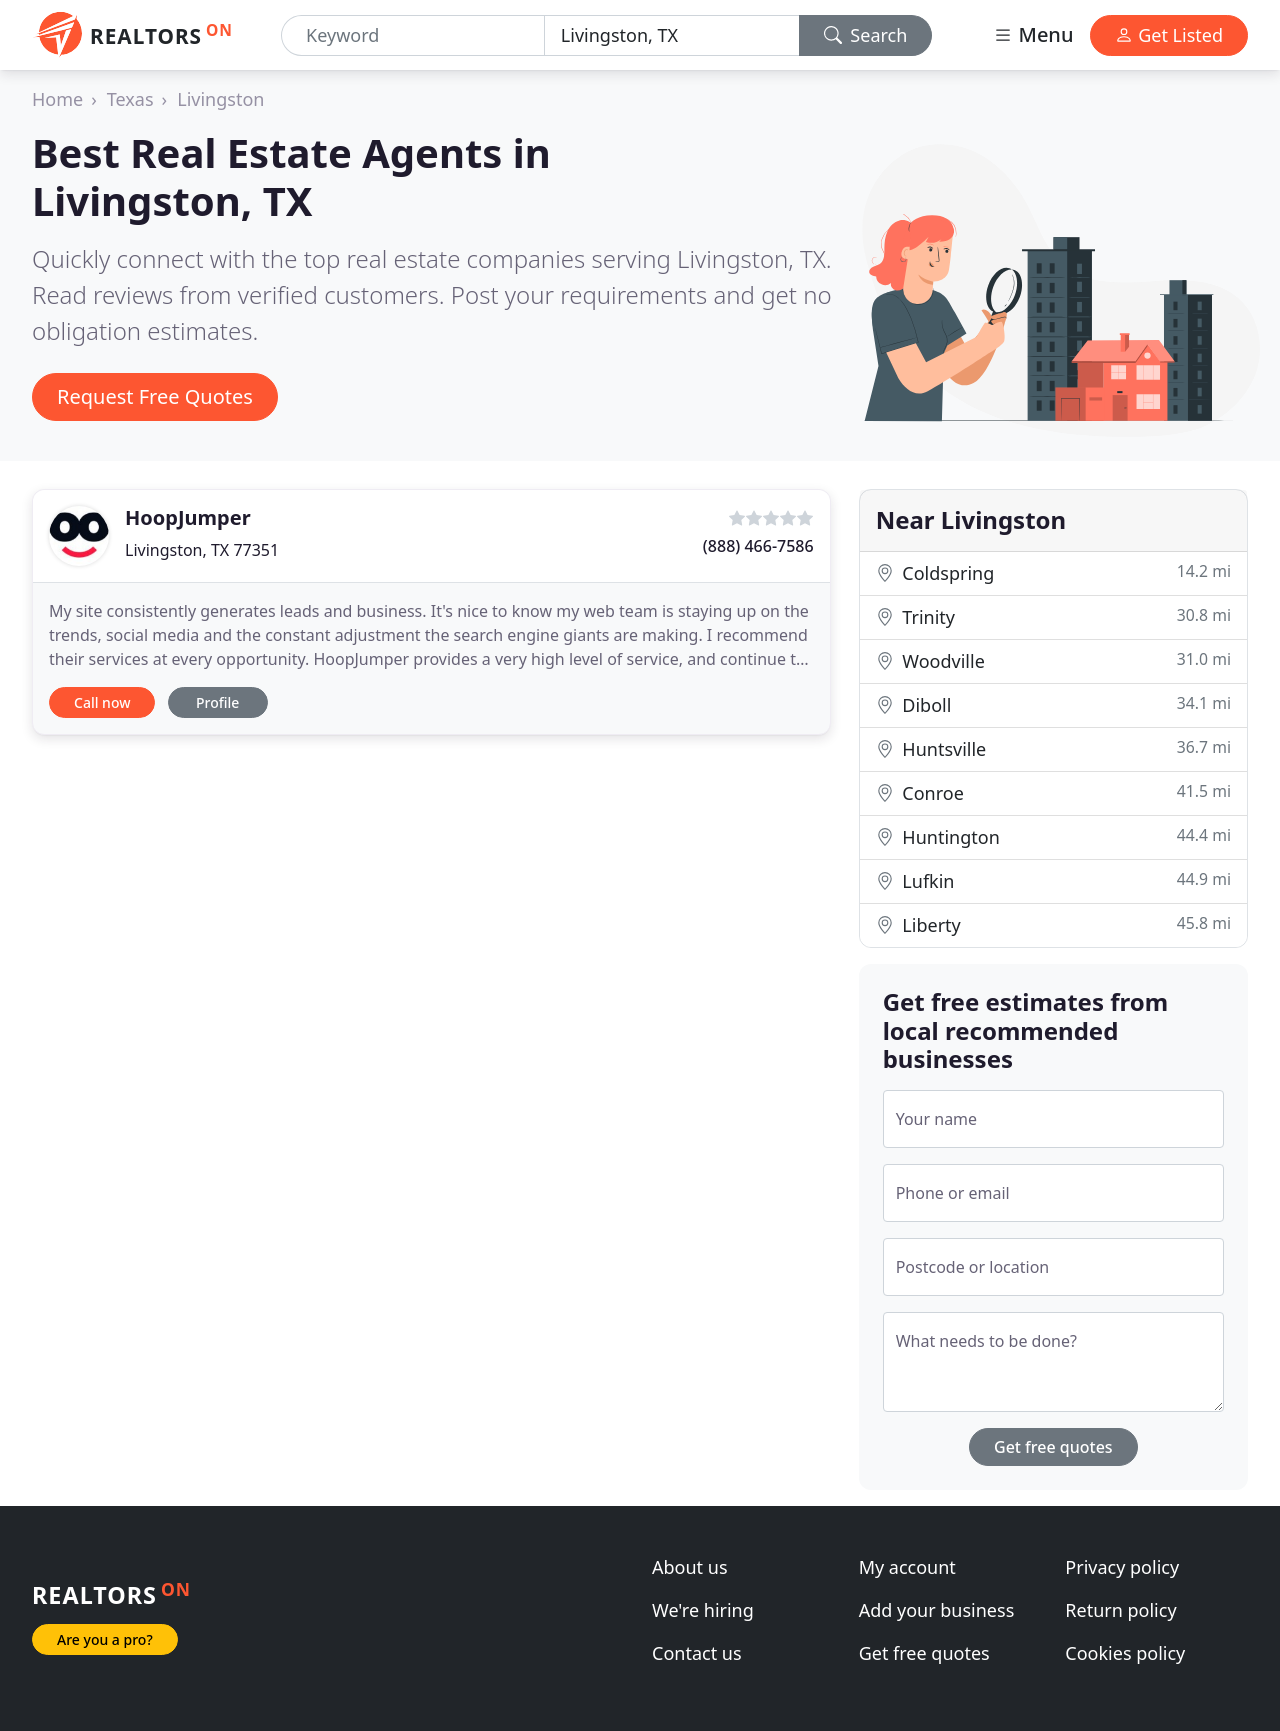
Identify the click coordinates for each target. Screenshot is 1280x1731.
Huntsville (1053, 748)
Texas (130, 99)
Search (866, 35)
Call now (102, 702)
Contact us (697, 1653)
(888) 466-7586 (758, 546)
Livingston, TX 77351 (202, 550)
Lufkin (1053, 880)
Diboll (1053, 704)
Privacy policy (1122, 1567)
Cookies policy (1125, 1653)
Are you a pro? (105, 1639)
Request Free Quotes (155, 396)
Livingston (220, 99)
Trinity (1053, 616)
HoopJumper (188, 517)
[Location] (672, 35)
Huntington (1053, 836)
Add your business (937, 1610)
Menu (1033, 34)
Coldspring (1053, 572)
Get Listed (1169, 35)
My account (907, 1567)
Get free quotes (1053, 1447)
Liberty (1053, 924)
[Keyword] (413, 35)
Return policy (1120, 1610)
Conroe (1053, 792)
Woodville (1053, 660)
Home (57, 99)
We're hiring (703, 1610)
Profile (217, 702)
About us (690, 1567)
